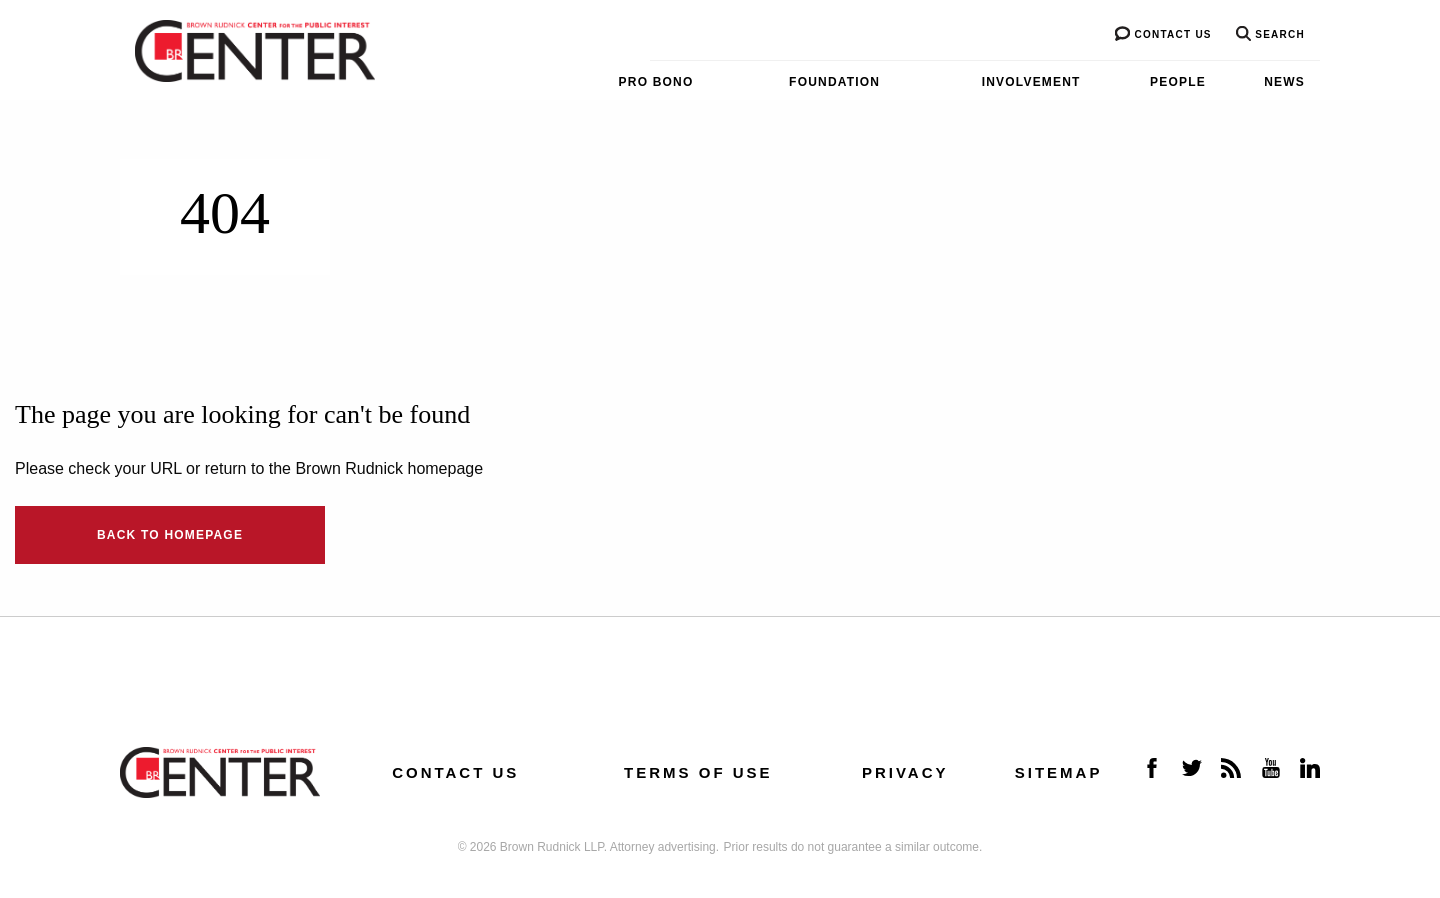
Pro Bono (656, 82)
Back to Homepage (170, 535)
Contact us (1163, 34)
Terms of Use (698, 772)
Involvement (1031, 82)
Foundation (834, 82)
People (1178, 82)
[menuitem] (614, 82)
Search (1270, 34)
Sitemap (1059, 772)
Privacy (905, 772)
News (1284, 82)
